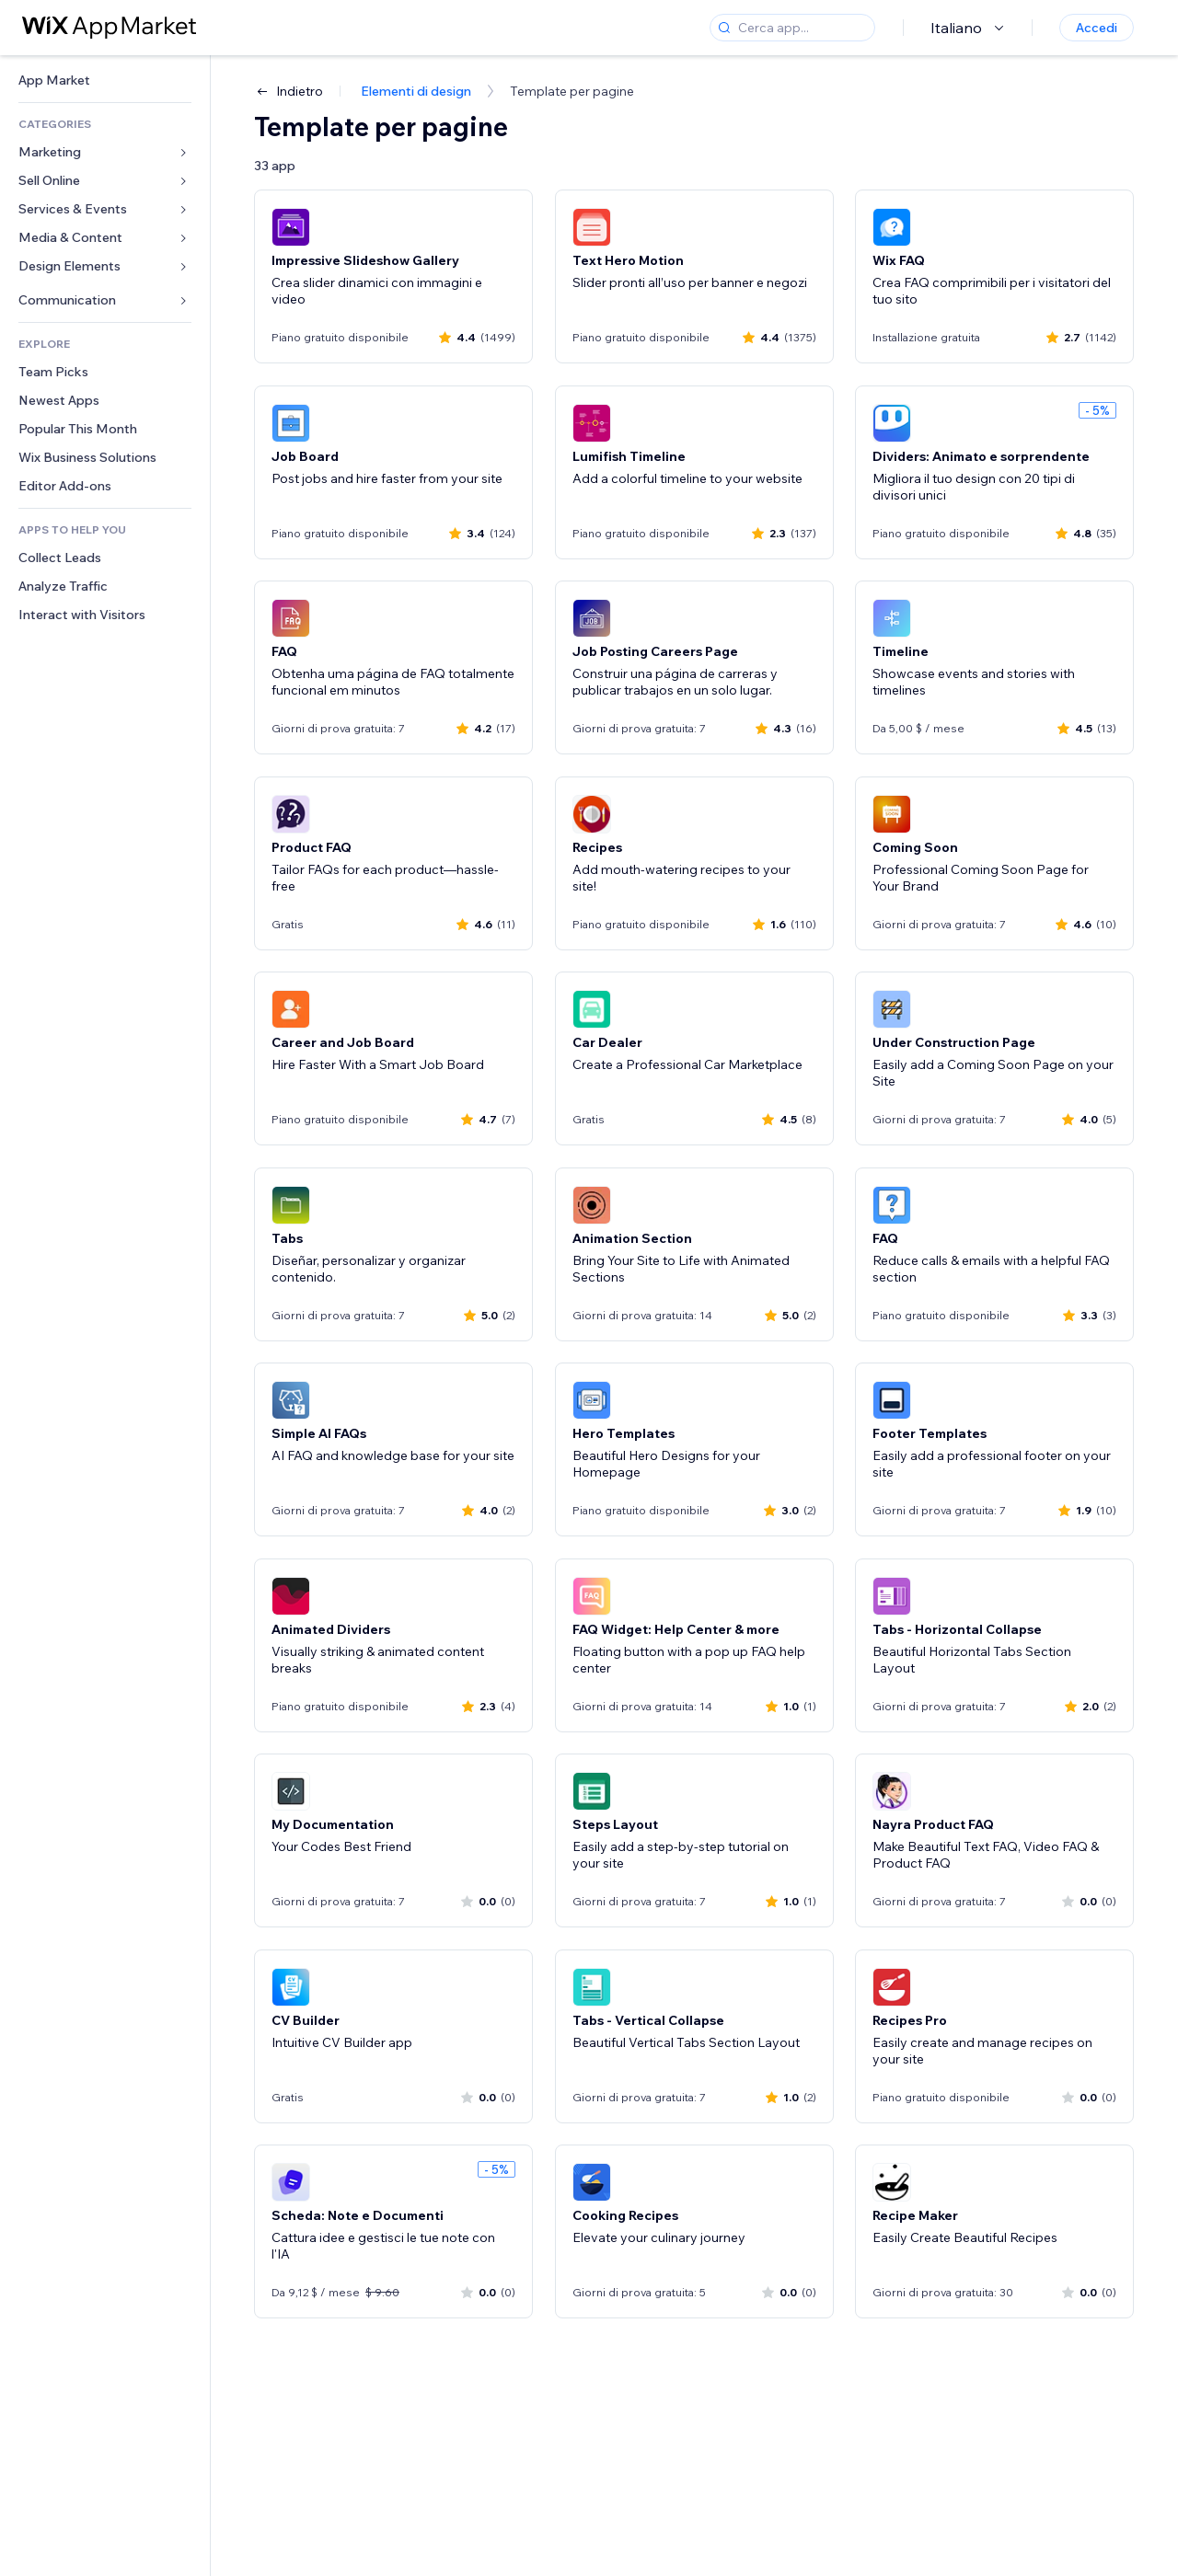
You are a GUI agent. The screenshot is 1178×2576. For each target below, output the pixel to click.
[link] (105, 80)
